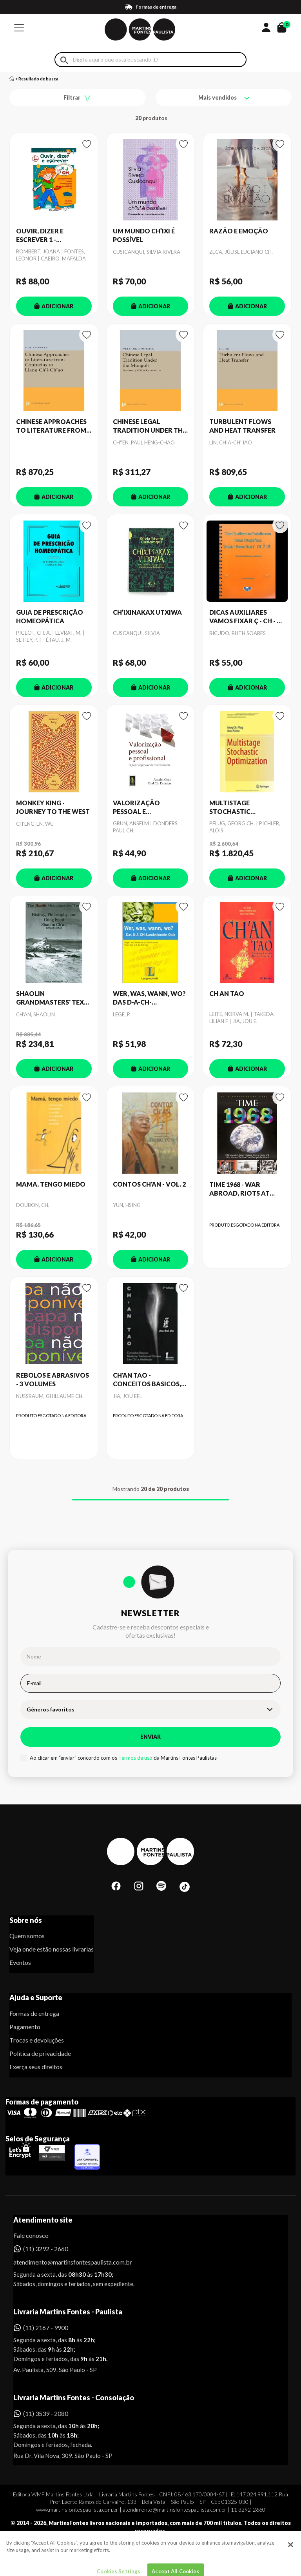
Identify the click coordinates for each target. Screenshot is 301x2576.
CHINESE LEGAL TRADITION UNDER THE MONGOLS (149, 426)
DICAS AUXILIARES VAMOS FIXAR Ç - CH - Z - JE (247, 617)
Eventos (20, 1962)
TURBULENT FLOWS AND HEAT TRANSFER (242, 426)
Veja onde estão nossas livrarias (51, 1949)
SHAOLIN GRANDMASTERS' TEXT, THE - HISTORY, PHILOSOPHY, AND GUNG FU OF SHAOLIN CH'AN (52, 998)
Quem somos (27, 1935)
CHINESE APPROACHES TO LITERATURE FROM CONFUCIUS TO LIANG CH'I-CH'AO (51, 426)
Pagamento (24, 2026)
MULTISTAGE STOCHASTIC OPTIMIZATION (233, 807)
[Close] (290, 2564)
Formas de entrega (34, 2013)
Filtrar (71, 97)
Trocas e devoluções (36, 2040)
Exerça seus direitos (35, 2066)
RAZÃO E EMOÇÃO (238, 231)
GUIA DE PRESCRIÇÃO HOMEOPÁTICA (49, 616)
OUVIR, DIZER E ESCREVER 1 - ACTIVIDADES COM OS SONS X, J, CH (51, 235)
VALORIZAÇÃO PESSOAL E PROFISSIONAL (136, 807)
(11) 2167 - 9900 (45, 2327)
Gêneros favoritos (50, 1709)
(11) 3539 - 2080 (45, 2413)
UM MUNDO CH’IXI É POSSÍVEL (144, 235)
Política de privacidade (40, 2053)
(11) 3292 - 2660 (45, 2248)
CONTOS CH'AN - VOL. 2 (149, 1184)
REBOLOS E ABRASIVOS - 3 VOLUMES (52, 1379)
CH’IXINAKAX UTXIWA (147, 612)
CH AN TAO (226, 993)
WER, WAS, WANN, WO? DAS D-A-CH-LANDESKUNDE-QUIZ (149, 998)
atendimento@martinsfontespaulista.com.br (65, 2262)
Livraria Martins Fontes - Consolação (73, 2397)
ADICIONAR (53, 306)
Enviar (150, 1736)
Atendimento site (43, 2220)
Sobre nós (25, 1920)
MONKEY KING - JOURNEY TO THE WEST (53, 807)
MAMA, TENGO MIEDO (50, 1184)
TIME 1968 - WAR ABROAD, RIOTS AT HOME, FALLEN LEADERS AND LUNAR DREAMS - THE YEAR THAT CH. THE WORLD (246, 1189)
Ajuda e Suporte (35, 1997)
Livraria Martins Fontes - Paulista (67, 2311)
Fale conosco (31, 2235)
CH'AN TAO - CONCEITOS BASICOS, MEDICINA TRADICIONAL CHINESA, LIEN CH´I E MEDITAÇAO (150, 1380)
